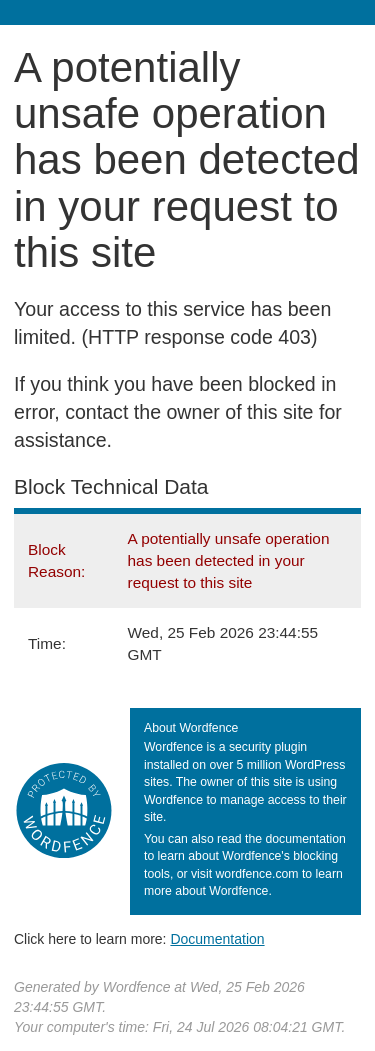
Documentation (217, 939)
